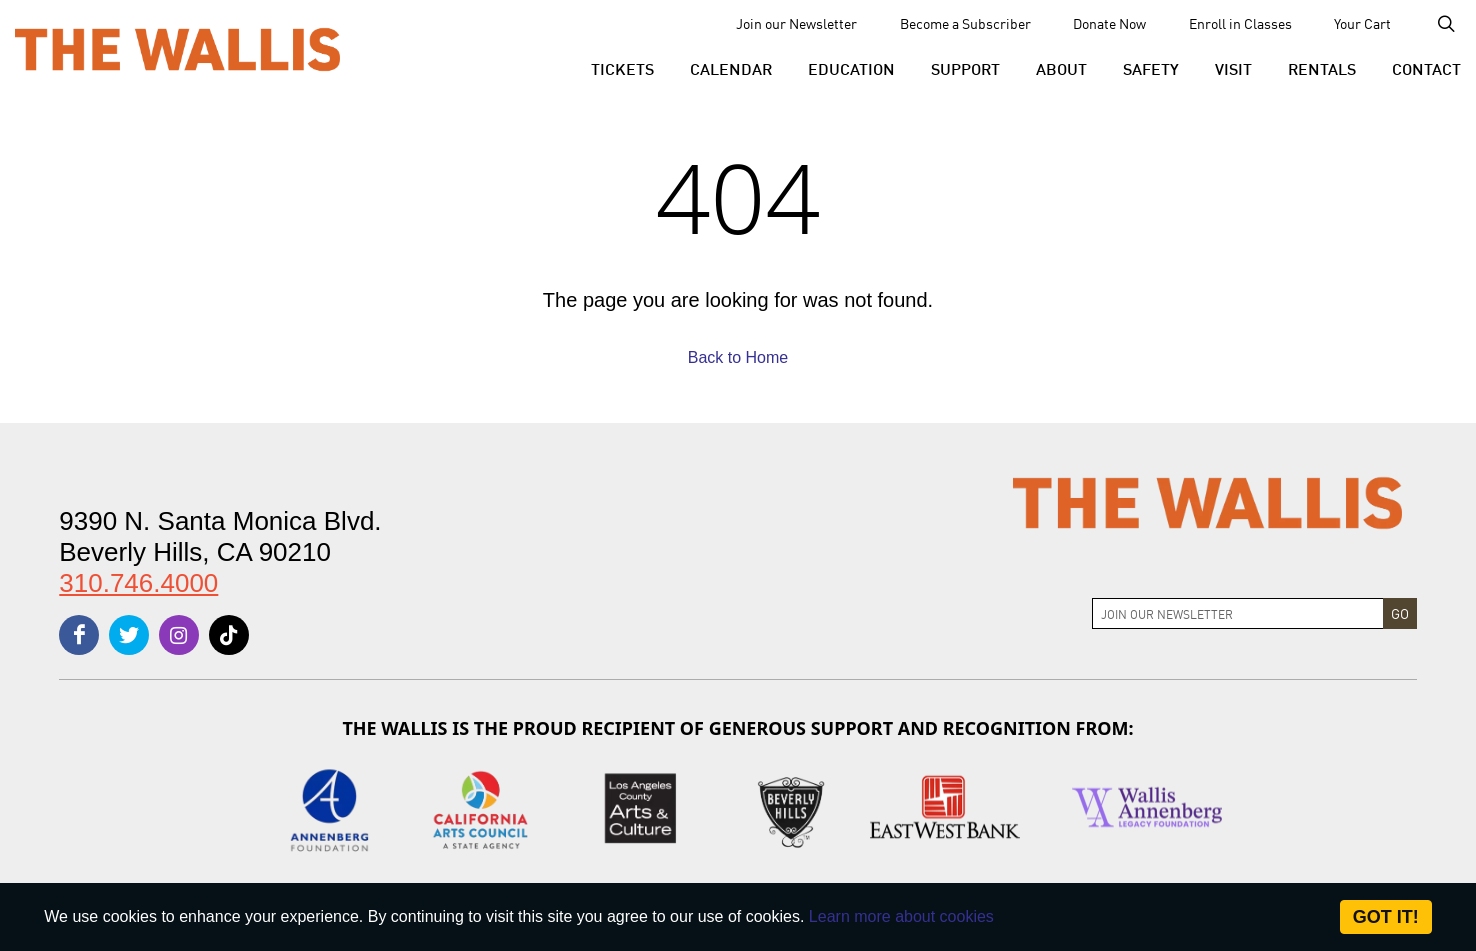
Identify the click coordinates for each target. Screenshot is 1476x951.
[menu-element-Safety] (1151, 68)
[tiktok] (229, 635)
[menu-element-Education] (851, 68)
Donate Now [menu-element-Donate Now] (1109, 23)
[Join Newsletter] (1238, 613)
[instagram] (179, 635)
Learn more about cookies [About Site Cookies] (901, 916)
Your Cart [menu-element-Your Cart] (1362, 23)
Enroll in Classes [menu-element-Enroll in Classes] (1240, 23)
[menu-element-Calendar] (731, 68)
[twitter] (129, 635)
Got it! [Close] (1386, 917)
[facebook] (79, 635)
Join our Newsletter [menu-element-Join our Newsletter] (796, 23)
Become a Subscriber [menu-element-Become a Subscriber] (965, 23)
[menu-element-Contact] (1418, 68)
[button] (622, 68)
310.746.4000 (138, 583)
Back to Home (738, 357)
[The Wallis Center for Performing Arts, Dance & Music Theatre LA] (177, 48)
